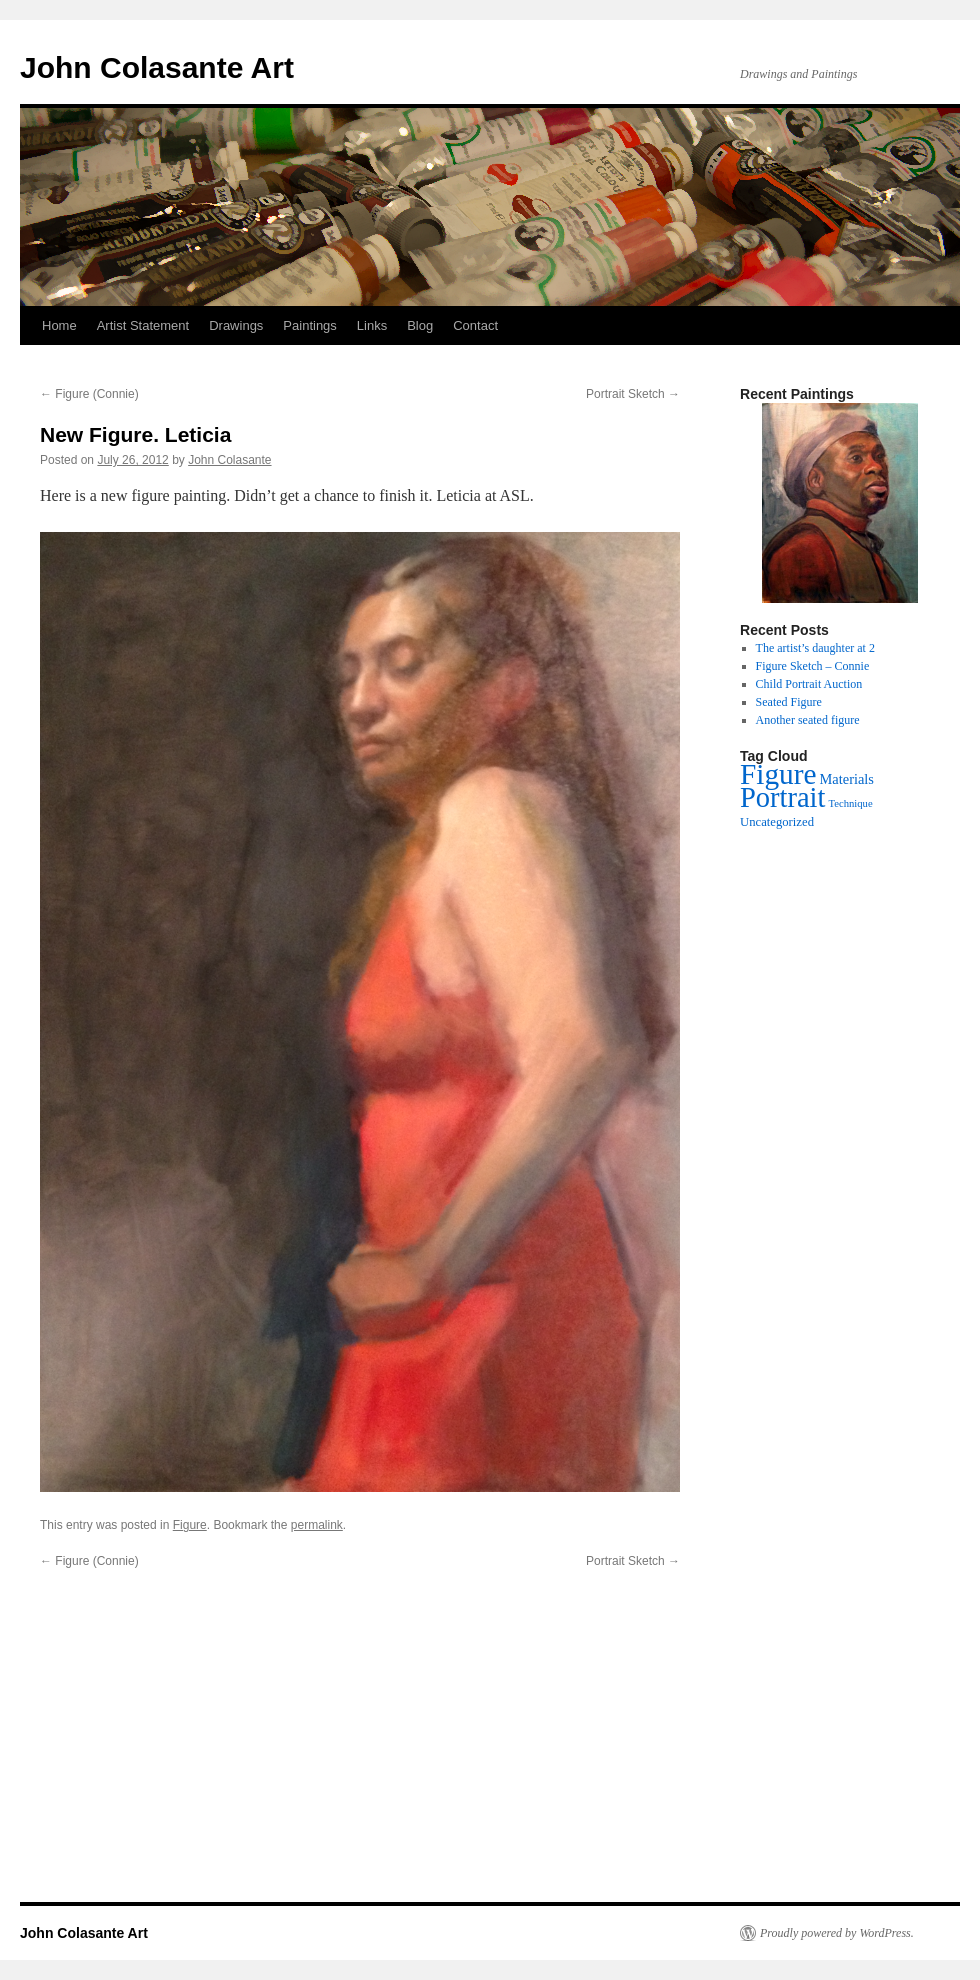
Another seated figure (808, 720)
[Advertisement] (490, 1756)
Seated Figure (789, 702)
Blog (420, 325)
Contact (475, 325)
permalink (317, 1525)
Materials (847, 779)
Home (59, 325)
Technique (850, 803)
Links (372, 325)
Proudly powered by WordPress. (837, 1933)
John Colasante (229, 460)
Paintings (309, 325)
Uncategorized (777, 822)
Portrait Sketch (633, 394)
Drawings (236, 325)
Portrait (782, 797)
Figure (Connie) (89, 394)
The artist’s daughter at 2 (815, 648)
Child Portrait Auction (809, 684)
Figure (190, 1525)
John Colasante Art (157, 67)
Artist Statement (143, 325)
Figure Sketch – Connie (813, 666)
